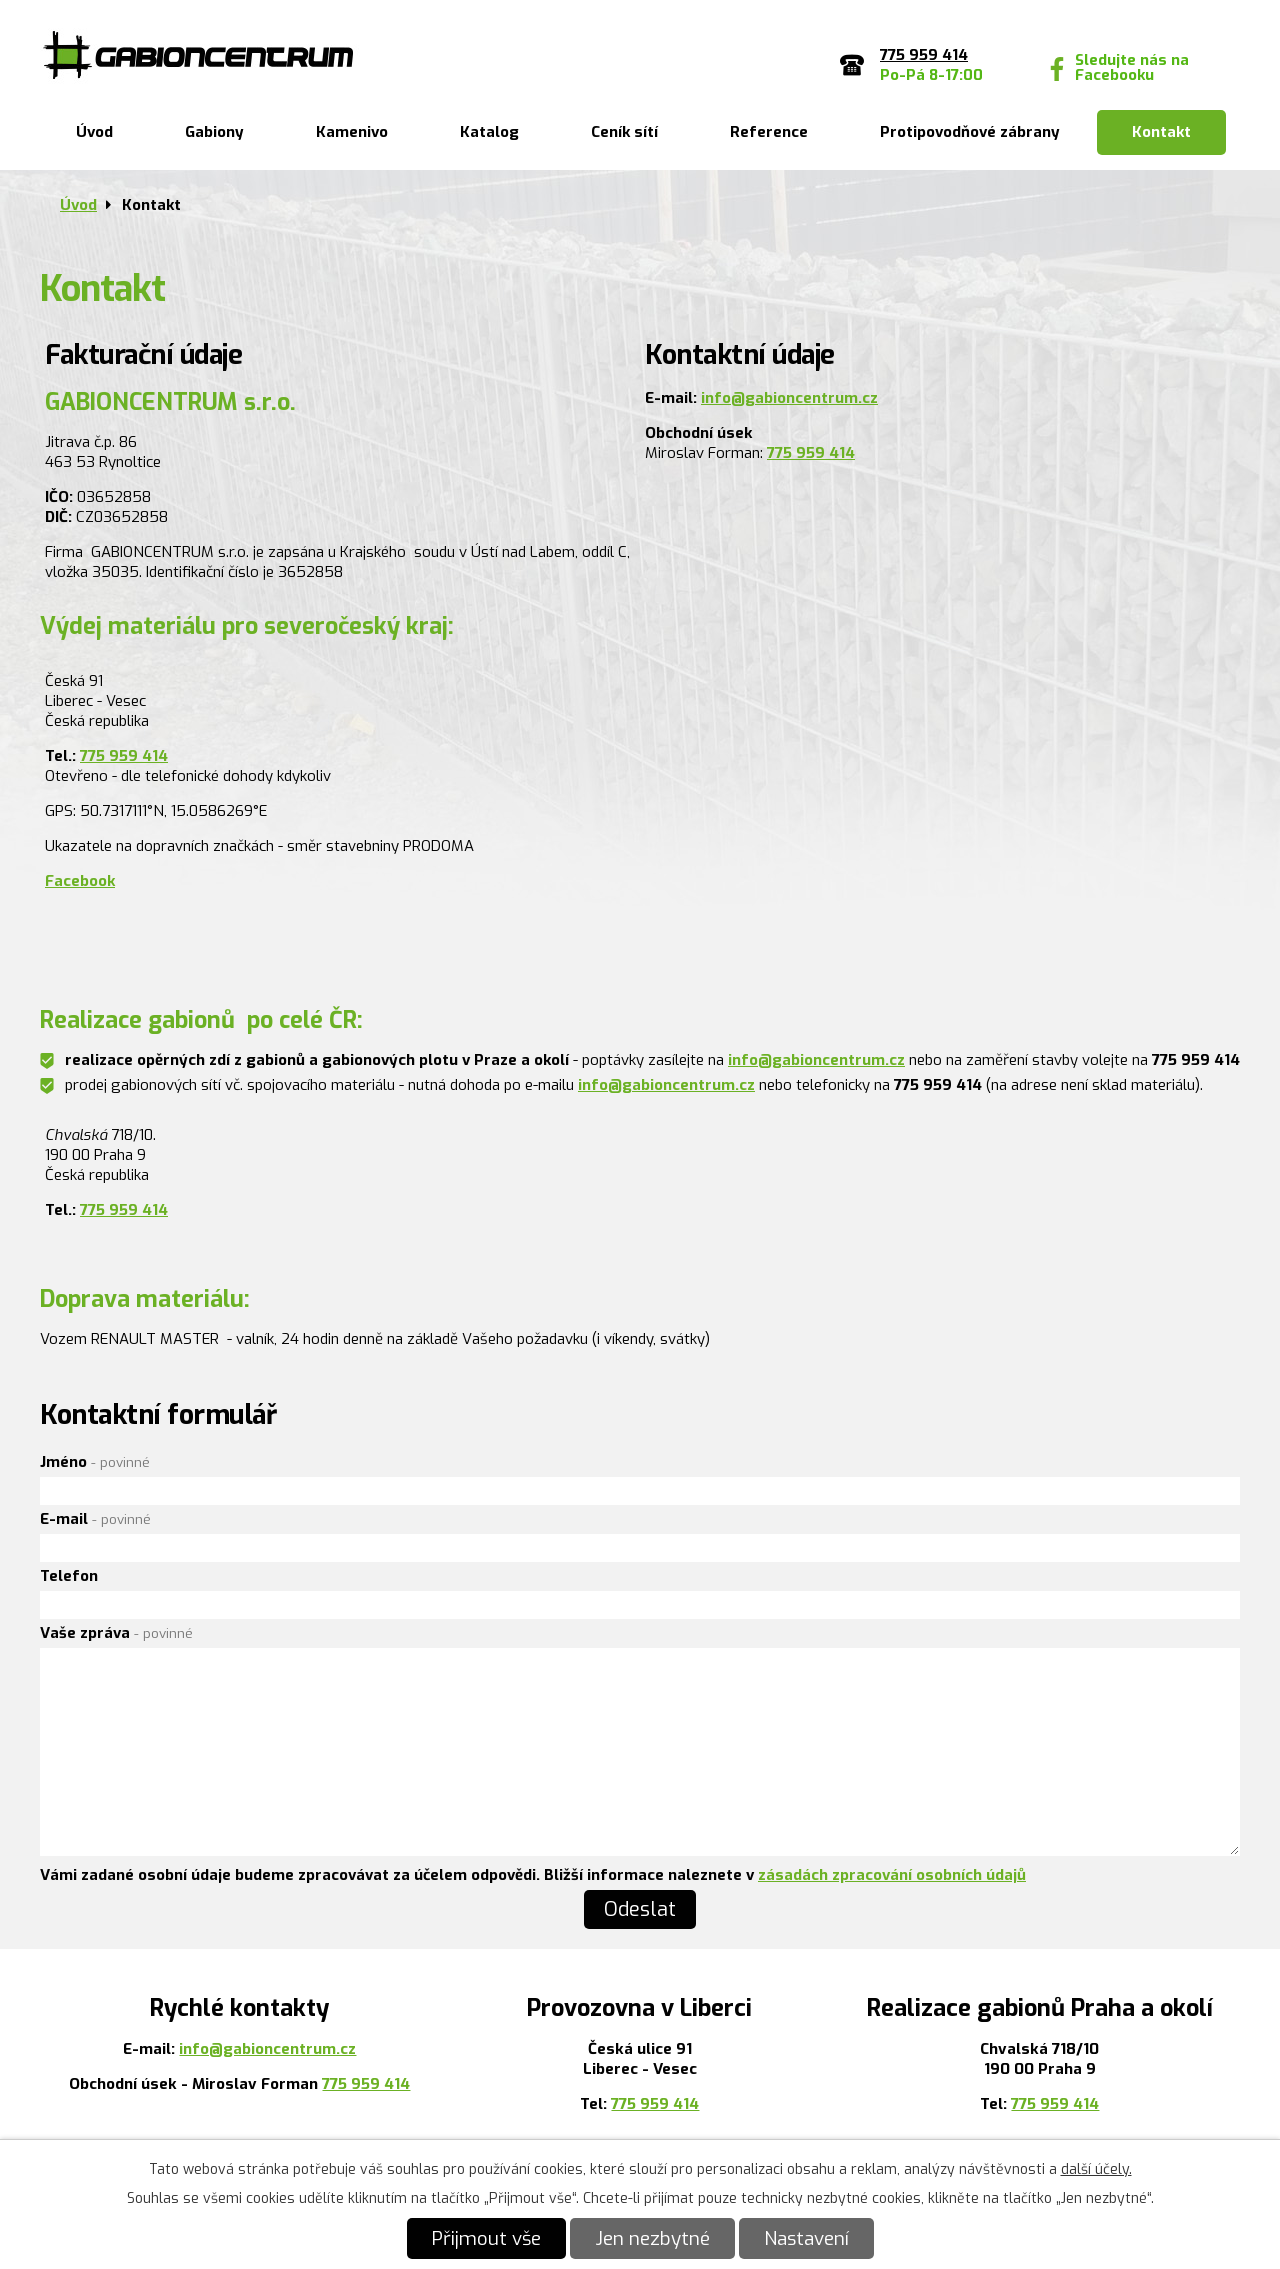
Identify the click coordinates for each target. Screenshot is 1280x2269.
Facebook (80, 881)
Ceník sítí (624, 132)
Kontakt (1161, 132)
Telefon (69, 1576)
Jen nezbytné (652, 2238)
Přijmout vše (486, 2238)
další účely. (1096, 2169)
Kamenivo (352, 132)
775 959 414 (811, 453)
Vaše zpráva (116, 1633)
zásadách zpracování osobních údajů (892, 1875)
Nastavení (806, 2238)
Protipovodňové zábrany (970, 132)
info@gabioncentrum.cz (789, 398)
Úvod (94, 132)
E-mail (95, 1519)
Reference (769, 132)
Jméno (95, 1462)
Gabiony (214, 132)
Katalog (489, 132)
